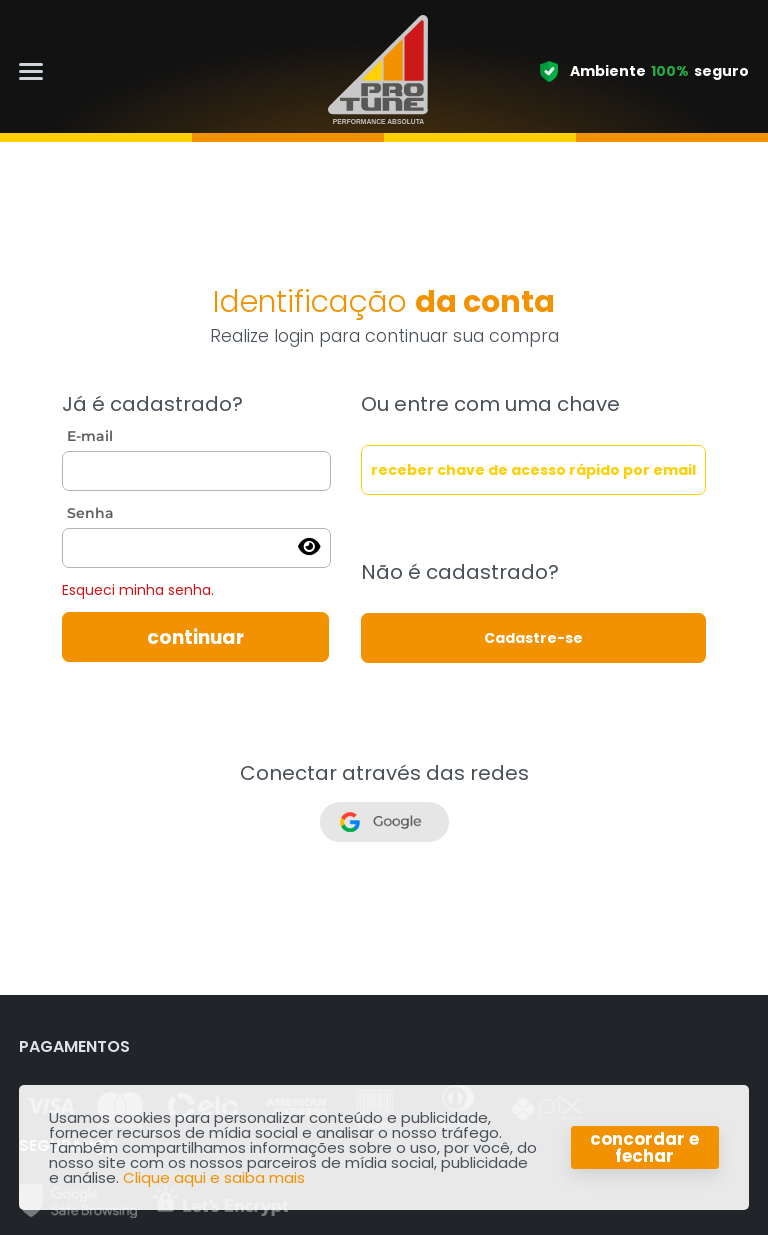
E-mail (90, 436)
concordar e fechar (644, 1147)
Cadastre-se (533, 638)
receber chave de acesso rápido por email (533, 470)
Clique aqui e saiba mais (214, 1177)
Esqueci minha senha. (138, 590)
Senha (90, 513)
